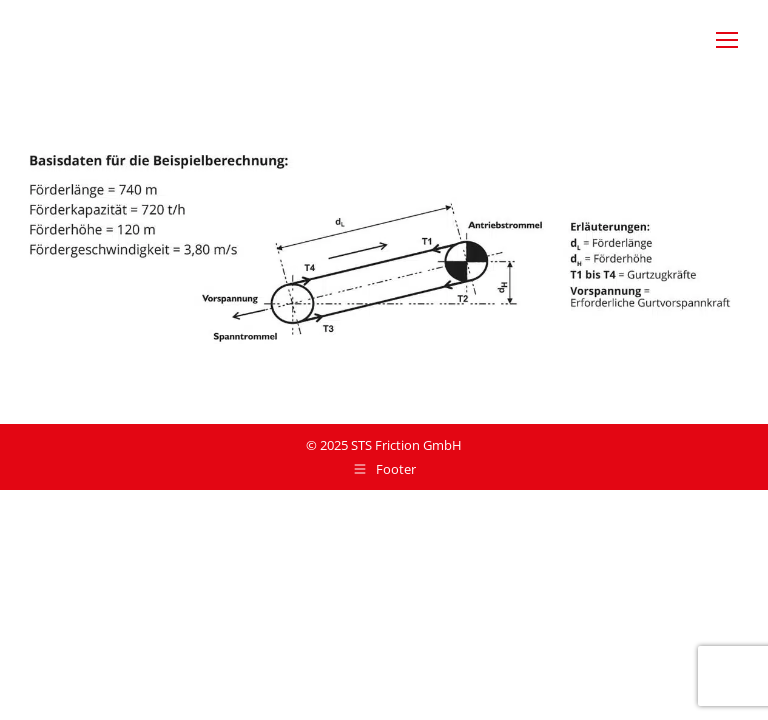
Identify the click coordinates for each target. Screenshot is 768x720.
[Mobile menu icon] (727, 40)
